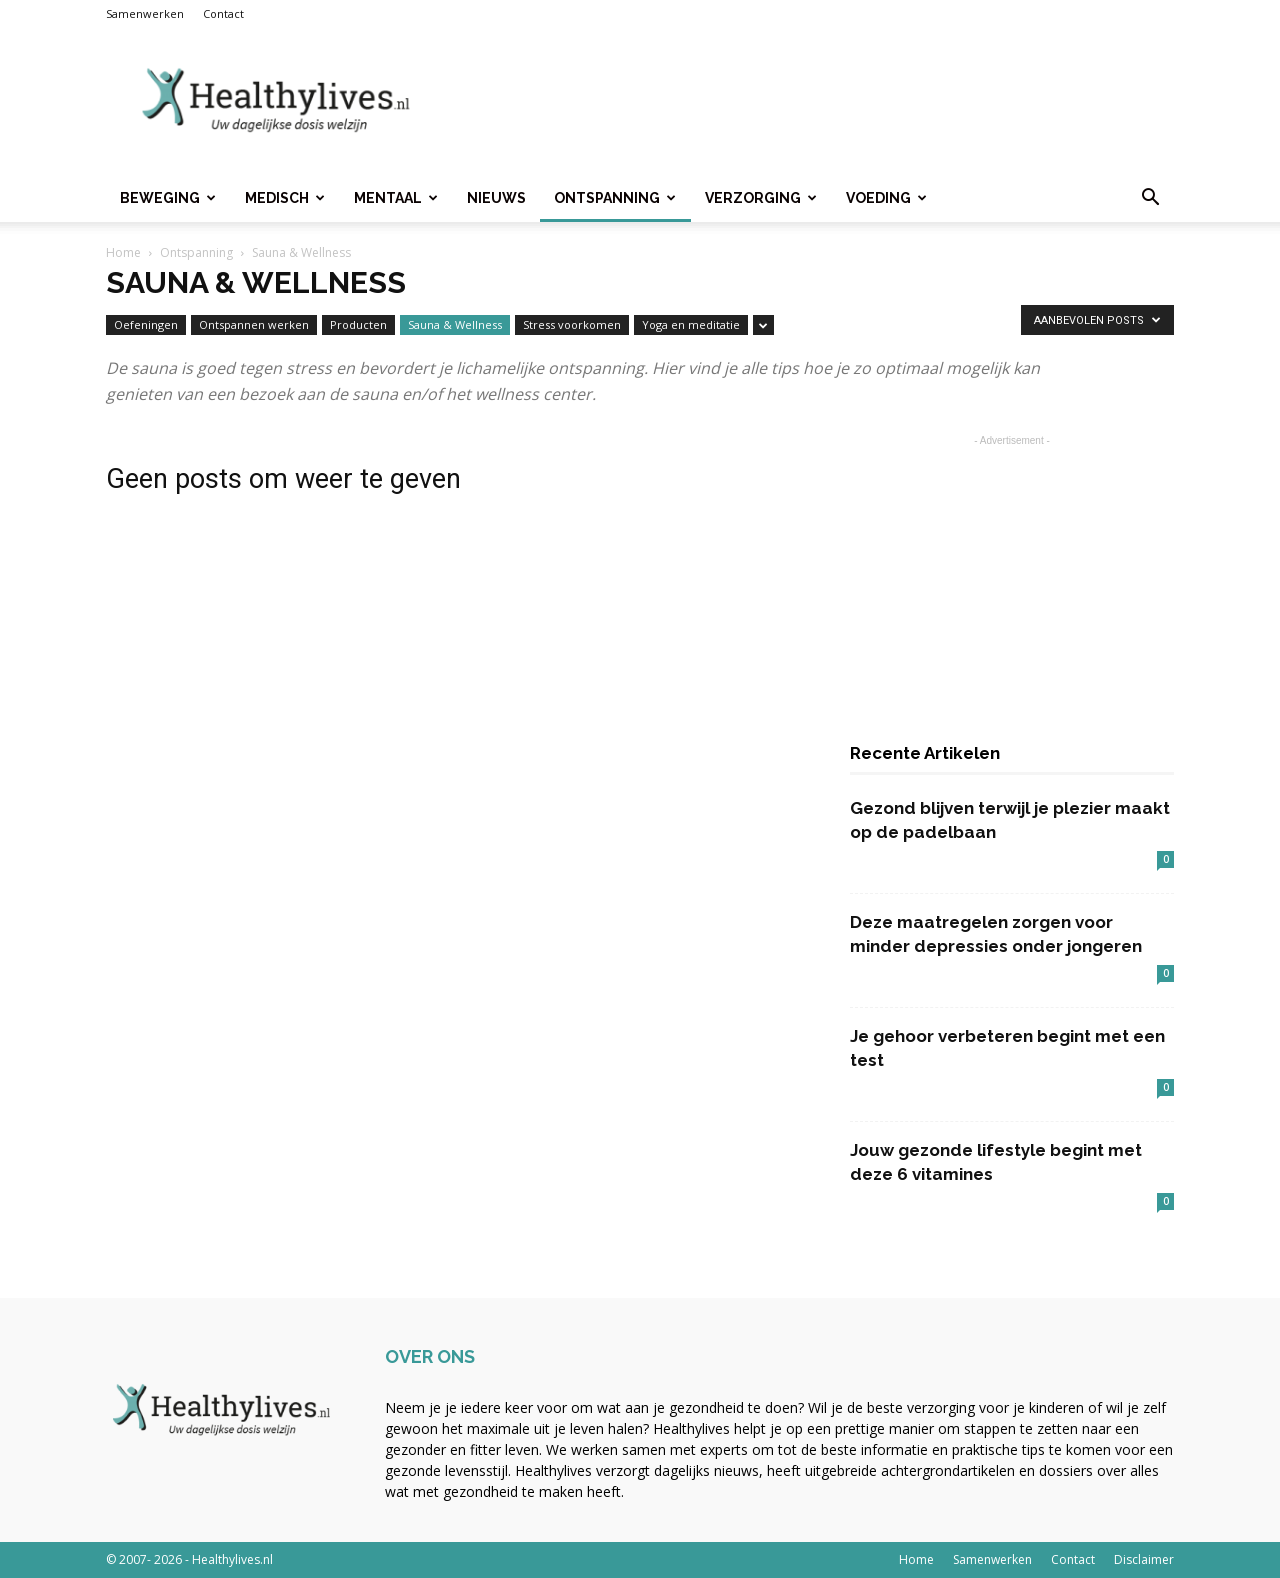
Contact (223, 13)
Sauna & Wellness (455, 324)
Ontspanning (615, 198)
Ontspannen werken (254, 324)
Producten (358, 324)
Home (123, 252)
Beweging (168, 198)
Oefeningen (146, 324)
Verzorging (761, 198)
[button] (1150, 199)
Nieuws (496, 198)
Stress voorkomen (572, 324)
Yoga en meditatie (691, 324)
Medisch (285, 198)
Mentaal (396, 198)
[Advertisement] (810, 101)
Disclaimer (1144, 1559)
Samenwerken (145, 13)
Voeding (886, 198)
